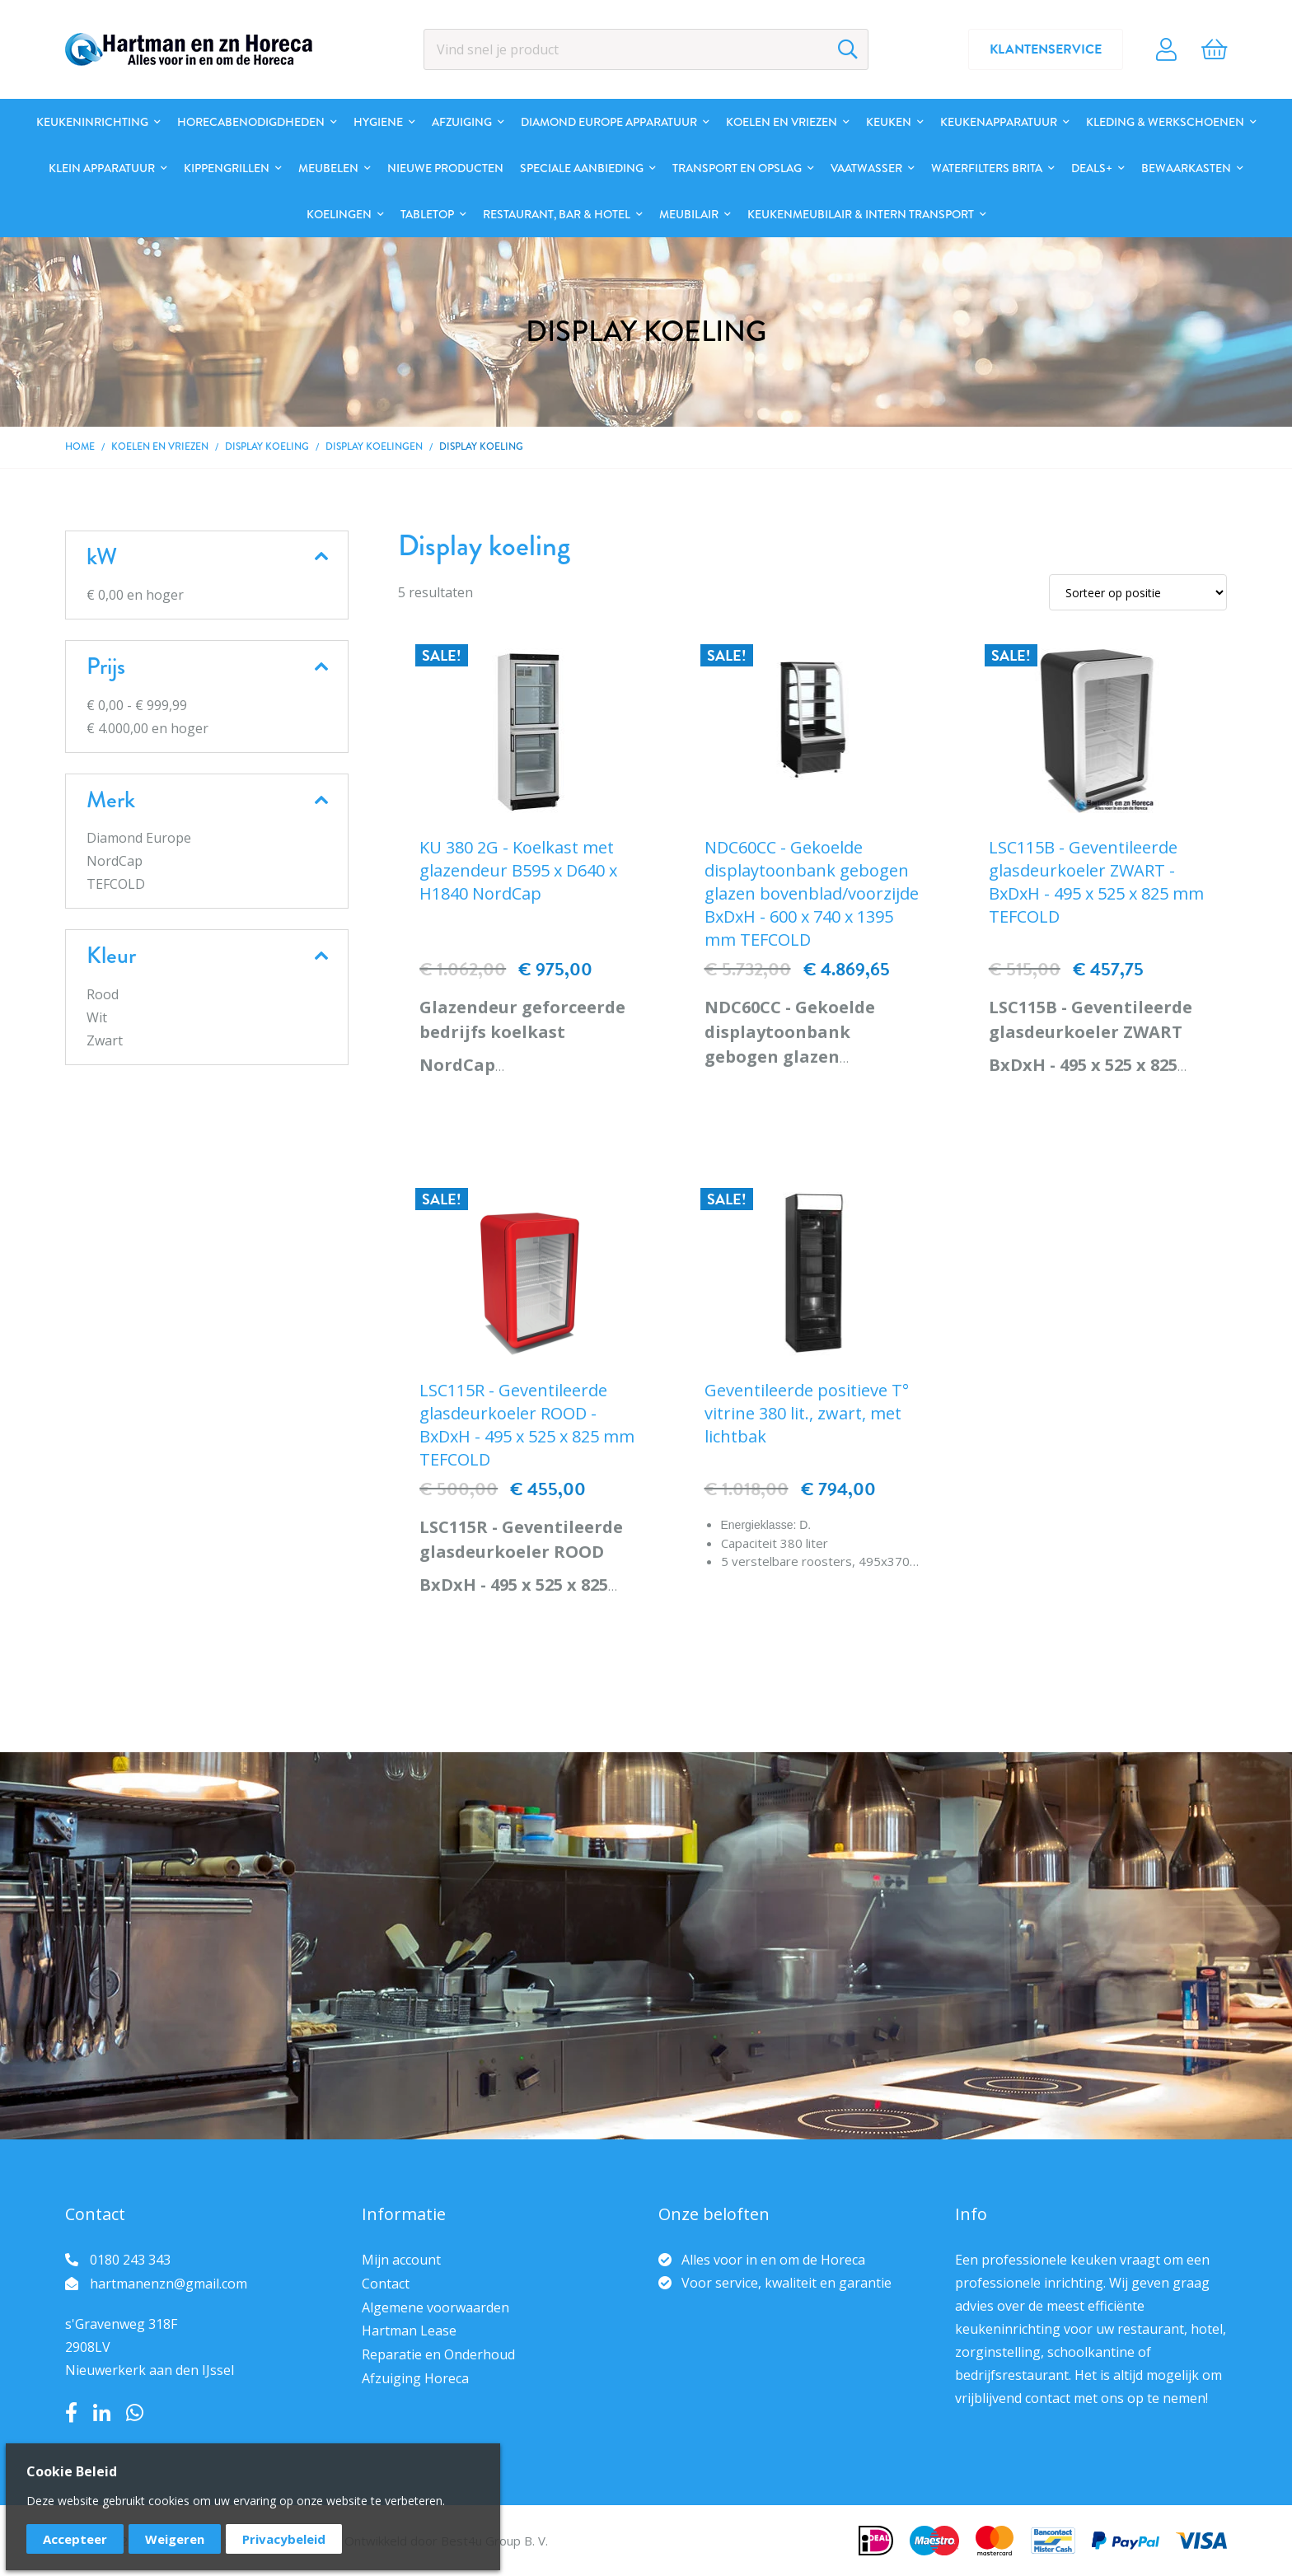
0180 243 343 (130, 2260)
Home (80, 447)
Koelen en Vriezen (159, 447)
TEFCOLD (116, 884)
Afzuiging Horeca (415, 2378)
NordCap (115, 861)
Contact (386, 2283)
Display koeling (267, 447)
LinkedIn (101, 2413)
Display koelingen (374, 447)
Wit (97, 1017)
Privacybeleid (283, 2539)
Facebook (71, 2413)
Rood (103, 994)
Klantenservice (1046, 49)
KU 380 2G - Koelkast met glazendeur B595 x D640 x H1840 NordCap (518, 870)
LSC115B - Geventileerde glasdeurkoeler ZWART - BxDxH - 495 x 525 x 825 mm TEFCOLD (1096, 882)
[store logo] (188, 49)
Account (1166, 49)
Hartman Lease (409, 2330)
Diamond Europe (139, 838)
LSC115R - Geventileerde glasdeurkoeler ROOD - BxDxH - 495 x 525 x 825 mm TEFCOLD (526, 1424)
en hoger (135, 595)
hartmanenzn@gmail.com (168, 2283)
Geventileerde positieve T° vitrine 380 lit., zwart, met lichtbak (807, 1413)
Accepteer (75, 2539)
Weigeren (174, 2539)
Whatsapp (134, 2413)
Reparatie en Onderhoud (438, 2354)
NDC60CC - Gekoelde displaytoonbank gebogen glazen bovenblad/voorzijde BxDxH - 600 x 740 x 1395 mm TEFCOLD (812, 893)
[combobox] (646, 49)
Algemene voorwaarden (435, 2307)
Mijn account (401, 2260)
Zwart (105, 1040)
